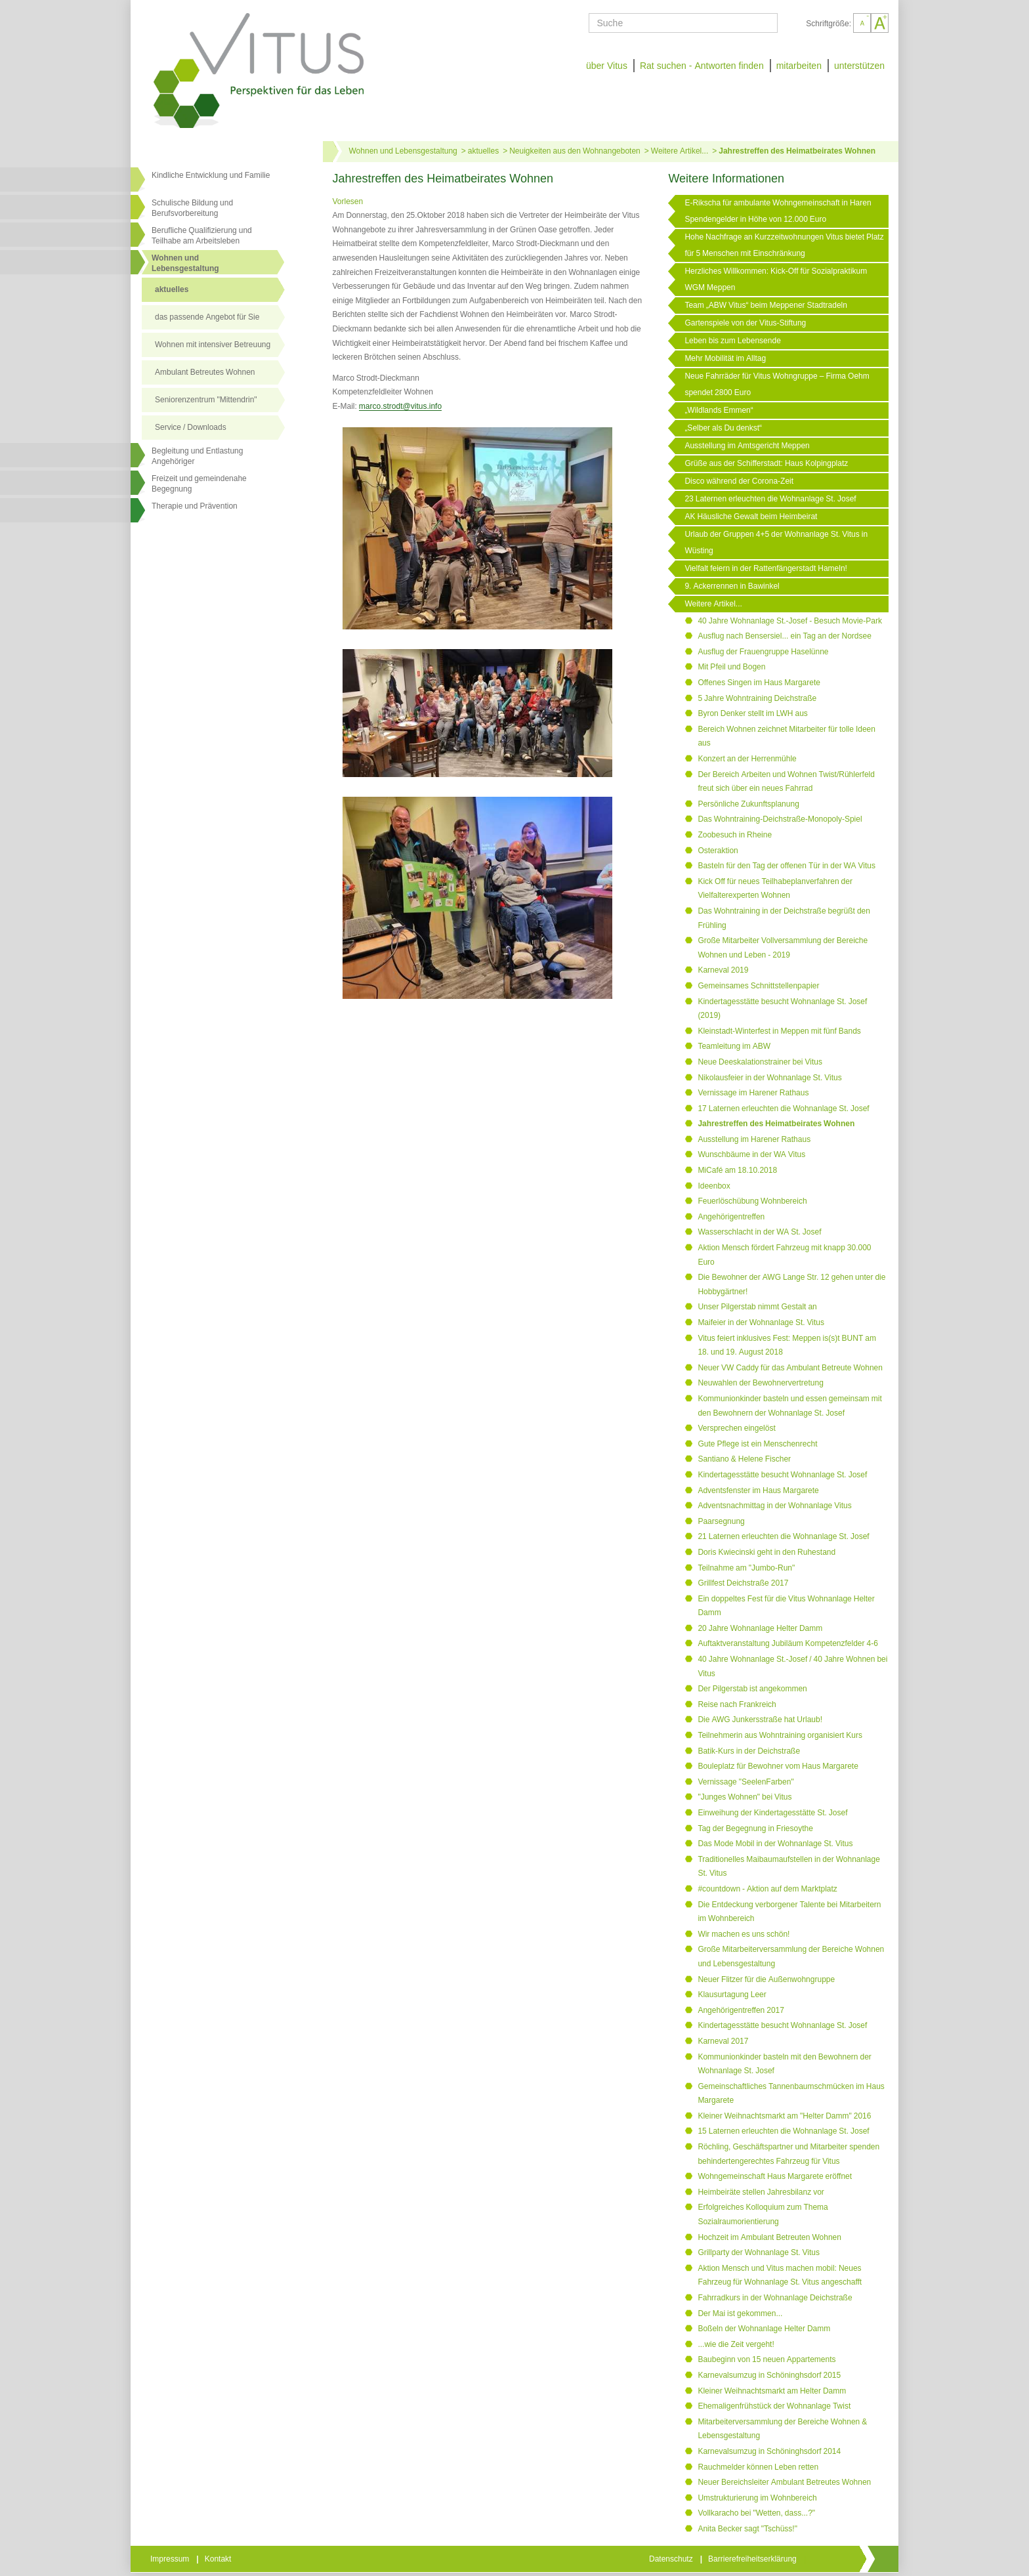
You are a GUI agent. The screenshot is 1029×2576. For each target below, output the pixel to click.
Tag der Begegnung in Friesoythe (755, 1828)
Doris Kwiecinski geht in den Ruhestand (766, 1552)
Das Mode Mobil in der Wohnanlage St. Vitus (775, 1844)
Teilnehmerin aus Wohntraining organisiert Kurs (780, 1735)
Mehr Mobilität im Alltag (725, 358)
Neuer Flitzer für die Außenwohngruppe (766, 1979)
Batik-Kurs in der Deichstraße (749, 1751)
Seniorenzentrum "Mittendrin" (206, 400)
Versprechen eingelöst (736, 1428)
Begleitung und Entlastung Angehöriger (197, 456)
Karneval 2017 (723, 2041)
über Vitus (606, 65)
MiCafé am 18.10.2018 (737, 1170)
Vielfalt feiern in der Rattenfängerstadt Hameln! (765, 568)
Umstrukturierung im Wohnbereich (757, 2498)
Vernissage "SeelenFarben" (745, 1782)
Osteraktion (718, 851)
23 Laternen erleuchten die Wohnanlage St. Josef (770, 499)
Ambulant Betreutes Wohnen (205, 372)
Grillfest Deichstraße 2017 (743, 1583)
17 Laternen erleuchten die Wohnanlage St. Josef (783, 1108)
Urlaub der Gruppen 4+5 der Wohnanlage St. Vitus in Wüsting (776, 542)
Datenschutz (672, 2559)
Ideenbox (714, 1186)
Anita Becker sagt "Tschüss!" (747, 2529)
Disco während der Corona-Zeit (738, 481)
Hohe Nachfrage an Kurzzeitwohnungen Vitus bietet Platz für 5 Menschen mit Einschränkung (783, 245)
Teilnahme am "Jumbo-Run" (746, 1568)
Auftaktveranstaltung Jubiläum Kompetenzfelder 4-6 (788, 1643)
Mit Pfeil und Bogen (731, 667)
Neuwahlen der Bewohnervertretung (760, 1383)
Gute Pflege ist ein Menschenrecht (757, 1444)
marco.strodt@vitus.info (400, 406)
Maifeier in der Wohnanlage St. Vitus (761, 1322)
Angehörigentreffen (731, 1217)
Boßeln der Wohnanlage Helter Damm (764, 2329)
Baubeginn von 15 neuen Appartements (766, 2359)
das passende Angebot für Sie (207, 317)
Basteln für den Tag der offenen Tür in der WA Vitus (786, 866)
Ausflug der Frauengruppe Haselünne (763, 652)
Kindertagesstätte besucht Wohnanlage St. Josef (782, 1475)
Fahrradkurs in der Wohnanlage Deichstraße (775, 2298)
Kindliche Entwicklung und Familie (211, 175)
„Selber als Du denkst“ (723, 428)
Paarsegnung (721, 1521)
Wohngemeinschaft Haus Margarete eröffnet (775, 2176)
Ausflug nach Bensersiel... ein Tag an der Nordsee (785, 636)
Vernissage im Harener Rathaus (753, 1093)
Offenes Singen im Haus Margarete (759, 682)
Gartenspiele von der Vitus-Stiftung (745, 323)
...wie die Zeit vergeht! (736, 2344)
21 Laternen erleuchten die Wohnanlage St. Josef (783, 1536)
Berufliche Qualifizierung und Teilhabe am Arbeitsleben (202, 235)
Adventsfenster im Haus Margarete (758, 1490)
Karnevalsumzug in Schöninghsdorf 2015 (769, 2375)
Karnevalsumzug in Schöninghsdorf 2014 (769, 2451)
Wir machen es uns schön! (743, 1934)
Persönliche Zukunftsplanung (748, 804)
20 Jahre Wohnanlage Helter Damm (760, 1628)
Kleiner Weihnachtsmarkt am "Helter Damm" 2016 (784, 2116)
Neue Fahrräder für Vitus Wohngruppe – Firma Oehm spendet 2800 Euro (776, 384)
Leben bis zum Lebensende (732, 341)
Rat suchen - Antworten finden (702, 65)
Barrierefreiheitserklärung (753, 2559)
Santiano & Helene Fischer (744, 1459)
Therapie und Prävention (195, 506)
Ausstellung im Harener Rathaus (754, 1139)
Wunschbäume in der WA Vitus (751, 1154)
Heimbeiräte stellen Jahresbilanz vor (761, 2192)
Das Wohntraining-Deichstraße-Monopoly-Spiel (780, 819)
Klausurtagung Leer (732, 1994)
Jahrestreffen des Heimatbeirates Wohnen (797, 151)
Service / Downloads (190, 427)
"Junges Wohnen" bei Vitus (744, 1797)
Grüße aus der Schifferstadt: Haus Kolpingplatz (766, 463)
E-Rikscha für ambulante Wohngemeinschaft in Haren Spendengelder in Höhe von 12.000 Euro (777, 211)
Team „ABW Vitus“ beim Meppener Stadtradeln (765, 305)
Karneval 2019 (723, 970)
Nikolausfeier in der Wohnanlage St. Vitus (769, 1078)
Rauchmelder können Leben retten (758, 2467)
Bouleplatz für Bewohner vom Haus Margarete (778, 1766)
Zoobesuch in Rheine (735, 835)
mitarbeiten (799, 65)
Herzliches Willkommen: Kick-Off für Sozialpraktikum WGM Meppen (775, 279)
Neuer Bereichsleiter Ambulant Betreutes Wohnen (784, 2482)
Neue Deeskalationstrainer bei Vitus (760, 1062)
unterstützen (859, 65)
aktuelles (171, 289)
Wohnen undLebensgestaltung (185, 263)
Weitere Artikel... (679, 151)
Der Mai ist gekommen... (740, 2313)
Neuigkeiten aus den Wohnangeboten (574, 151)
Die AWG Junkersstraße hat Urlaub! (760, 1719)
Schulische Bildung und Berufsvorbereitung (192, 208)
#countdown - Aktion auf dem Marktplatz (767, 1889)
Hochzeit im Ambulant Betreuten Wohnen (769, 2237)
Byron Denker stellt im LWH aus (753, 713)
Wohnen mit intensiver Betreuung (212, 344)
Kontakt (219, 2559)
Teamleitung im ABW (734, 1046)
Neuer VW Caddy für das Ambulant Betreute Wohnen (790, 1368)
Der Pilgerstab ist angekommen (752, 1689)
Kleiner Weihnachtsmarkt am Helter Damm (772, 2391)
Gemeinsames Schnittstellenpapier (758, 986)
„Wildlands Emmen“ (718, 410)
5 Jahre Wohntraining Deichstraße (757, 698)
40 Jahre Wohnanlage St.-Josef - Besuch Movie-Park (790, 621)
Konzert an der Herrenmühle (747, 759)
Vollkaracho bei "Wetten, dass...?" (756, 2513)
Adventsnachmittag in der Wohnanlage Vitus (774, 1506)
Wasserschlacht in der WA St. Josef (759, 1232)
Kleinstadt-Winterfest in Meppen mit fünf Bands (779, 1031)
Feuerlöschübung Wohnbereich (752, 1201)
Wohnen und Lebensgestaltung (403, 151)
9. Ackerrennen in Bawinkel (731, 586)
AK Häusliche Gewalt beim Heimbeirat (750, 516)
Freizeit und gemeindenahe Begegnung (199, 484)
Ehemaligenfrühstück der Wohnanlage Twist (774, 2406)
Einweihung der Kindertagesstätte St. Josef (772, 1813)
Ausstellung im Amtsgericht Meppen (746, 446)
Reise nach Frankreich (737, 1704)
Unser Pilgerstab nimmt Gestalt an (757, 1307)
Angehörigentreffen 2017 (741, 2010)
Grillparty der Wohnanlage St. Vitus (759, 2252)
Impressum (170, 2559)
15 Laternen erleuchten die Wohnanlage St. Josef (783, 2131)
